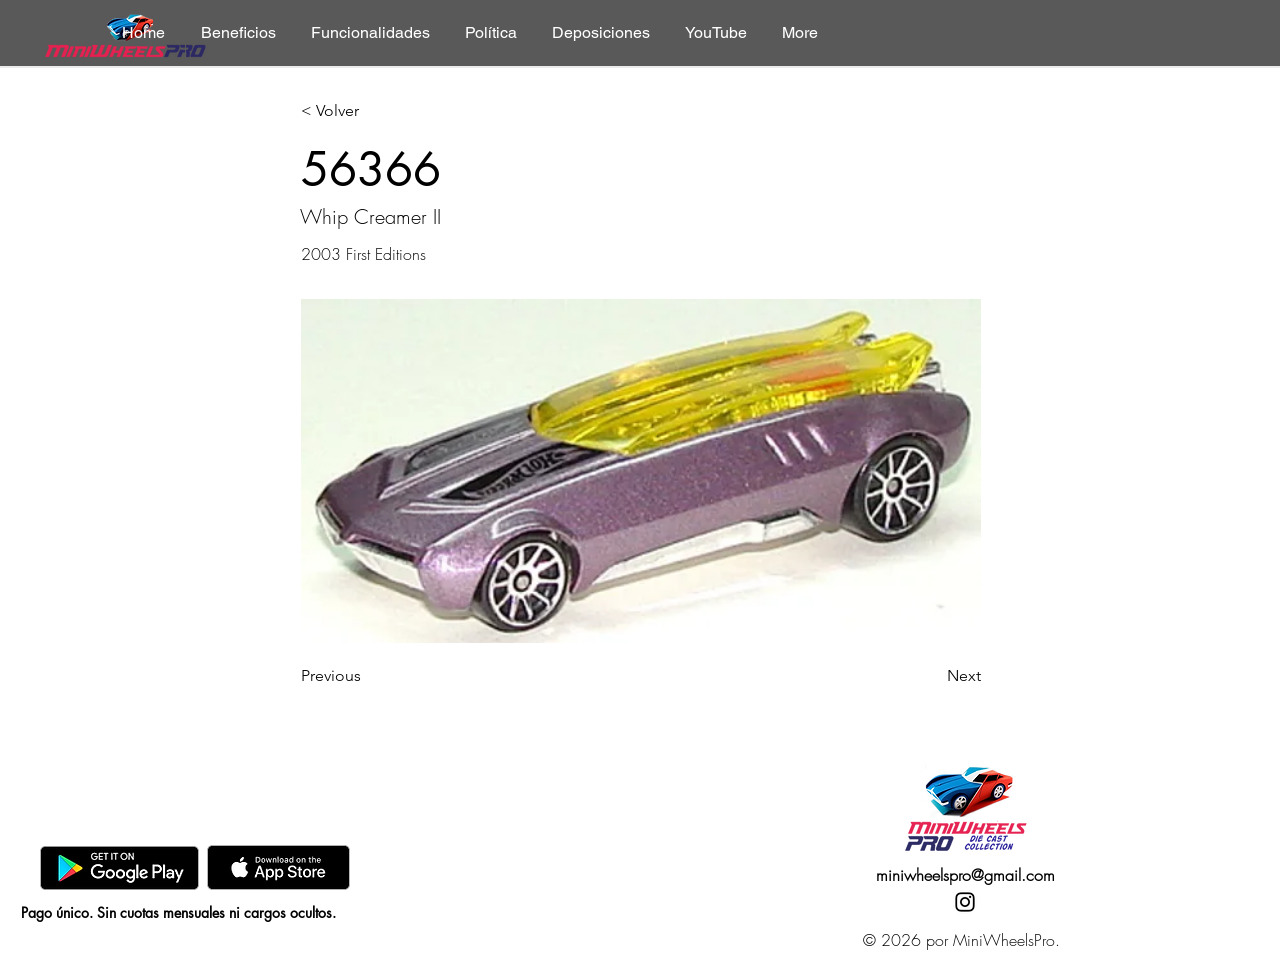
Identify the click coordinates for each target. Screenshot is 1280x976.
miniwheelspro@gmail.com (965, 875)
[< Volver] (367, 111)
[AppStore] (278, 867)
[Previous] (367, 676)
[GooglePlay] (119, 867)
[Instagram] (965, 902)
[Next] (931, 676)
